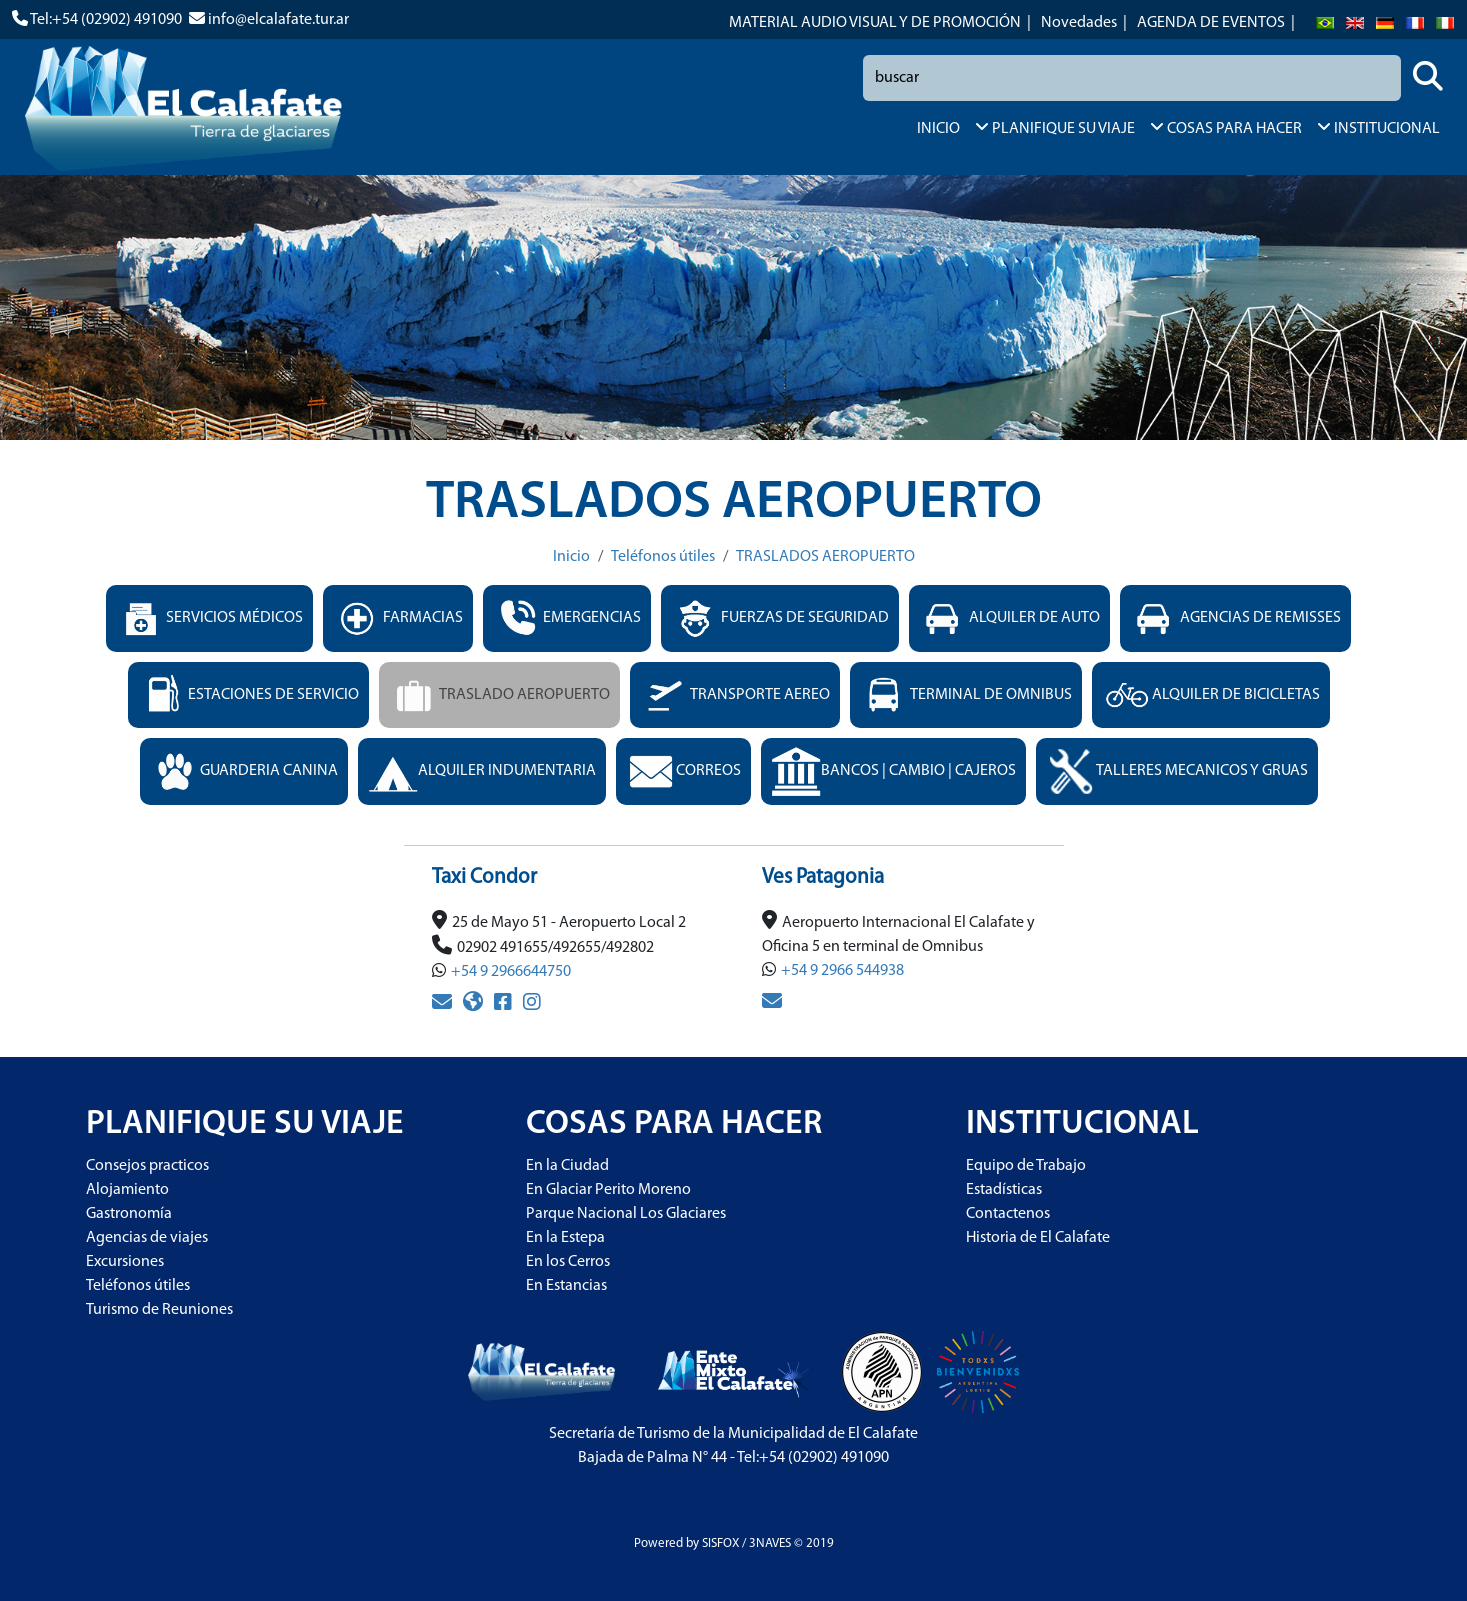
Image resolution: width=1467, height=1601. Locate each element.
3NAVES (770, 1543)
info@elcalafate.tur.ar (278, 20)
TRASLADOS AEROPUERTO (825, 557)
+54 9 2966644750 (511, 972)
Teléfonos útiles (663, 557)
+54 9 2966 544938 (842, 971)
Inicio (571, 557)
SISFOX (720, 1543)
